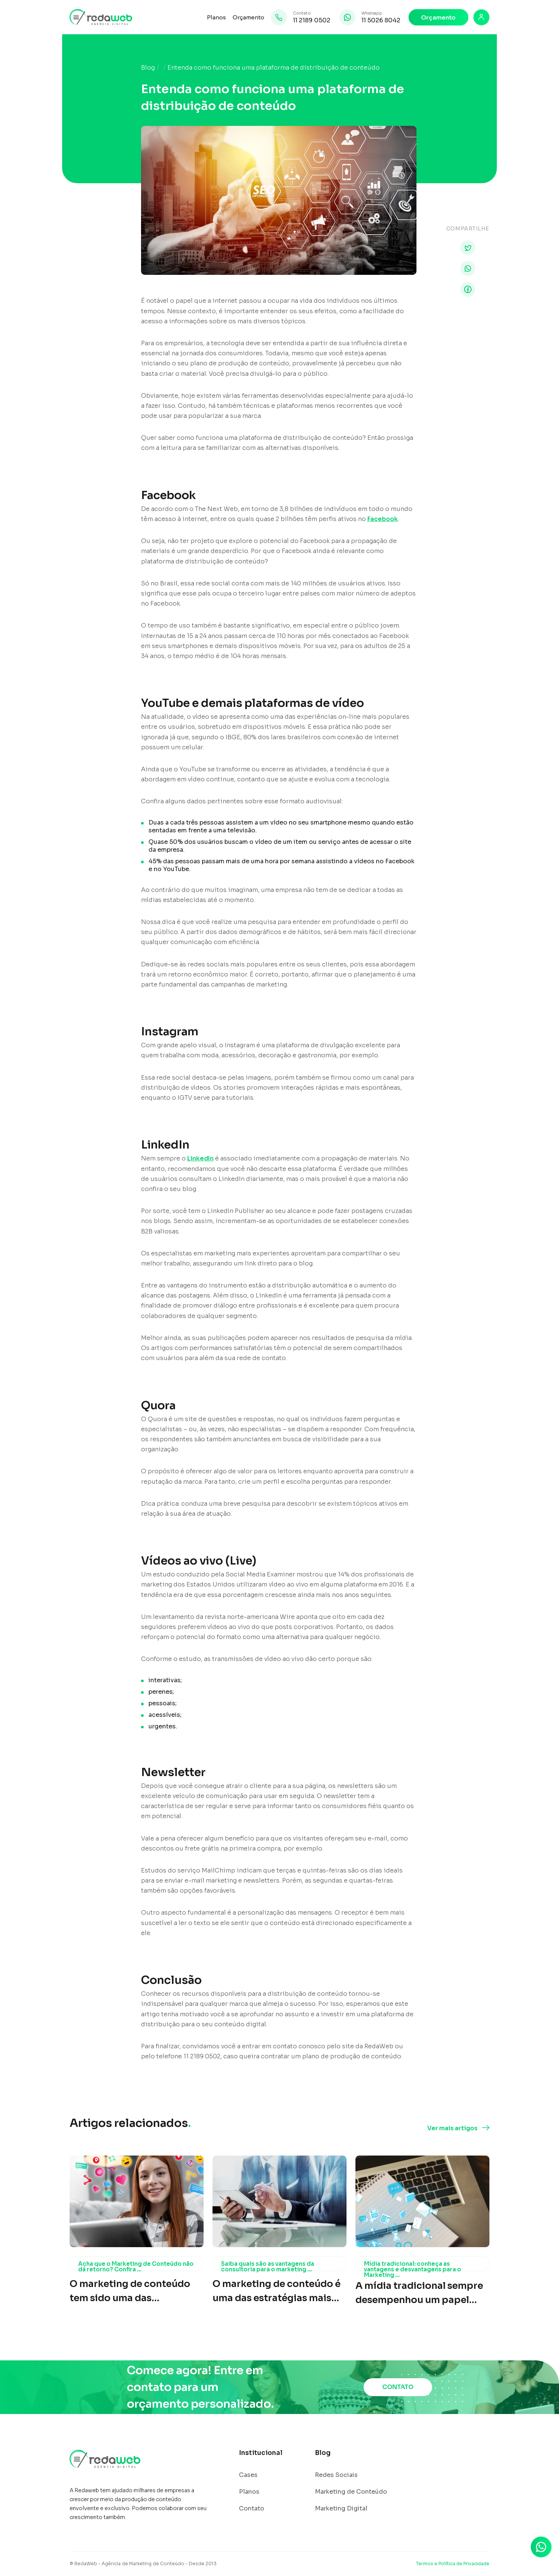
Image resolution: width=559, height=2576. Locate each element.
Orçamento (248, 17)
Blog (148, 68)
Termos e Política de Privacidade (452, 2563)
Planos (216, 17)
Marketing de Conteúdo (351, 2492)
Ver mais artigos (452, 2128)
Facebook (382, 519)
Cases (248, 2475)
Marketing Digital (341, 2509)
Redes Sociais (336, 2475)
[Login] (481, 17)
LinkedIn (200, 1158)
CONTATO (397, 2387)
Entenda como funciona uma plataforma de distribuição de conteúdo (273, 68)
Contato (251, 2509)
